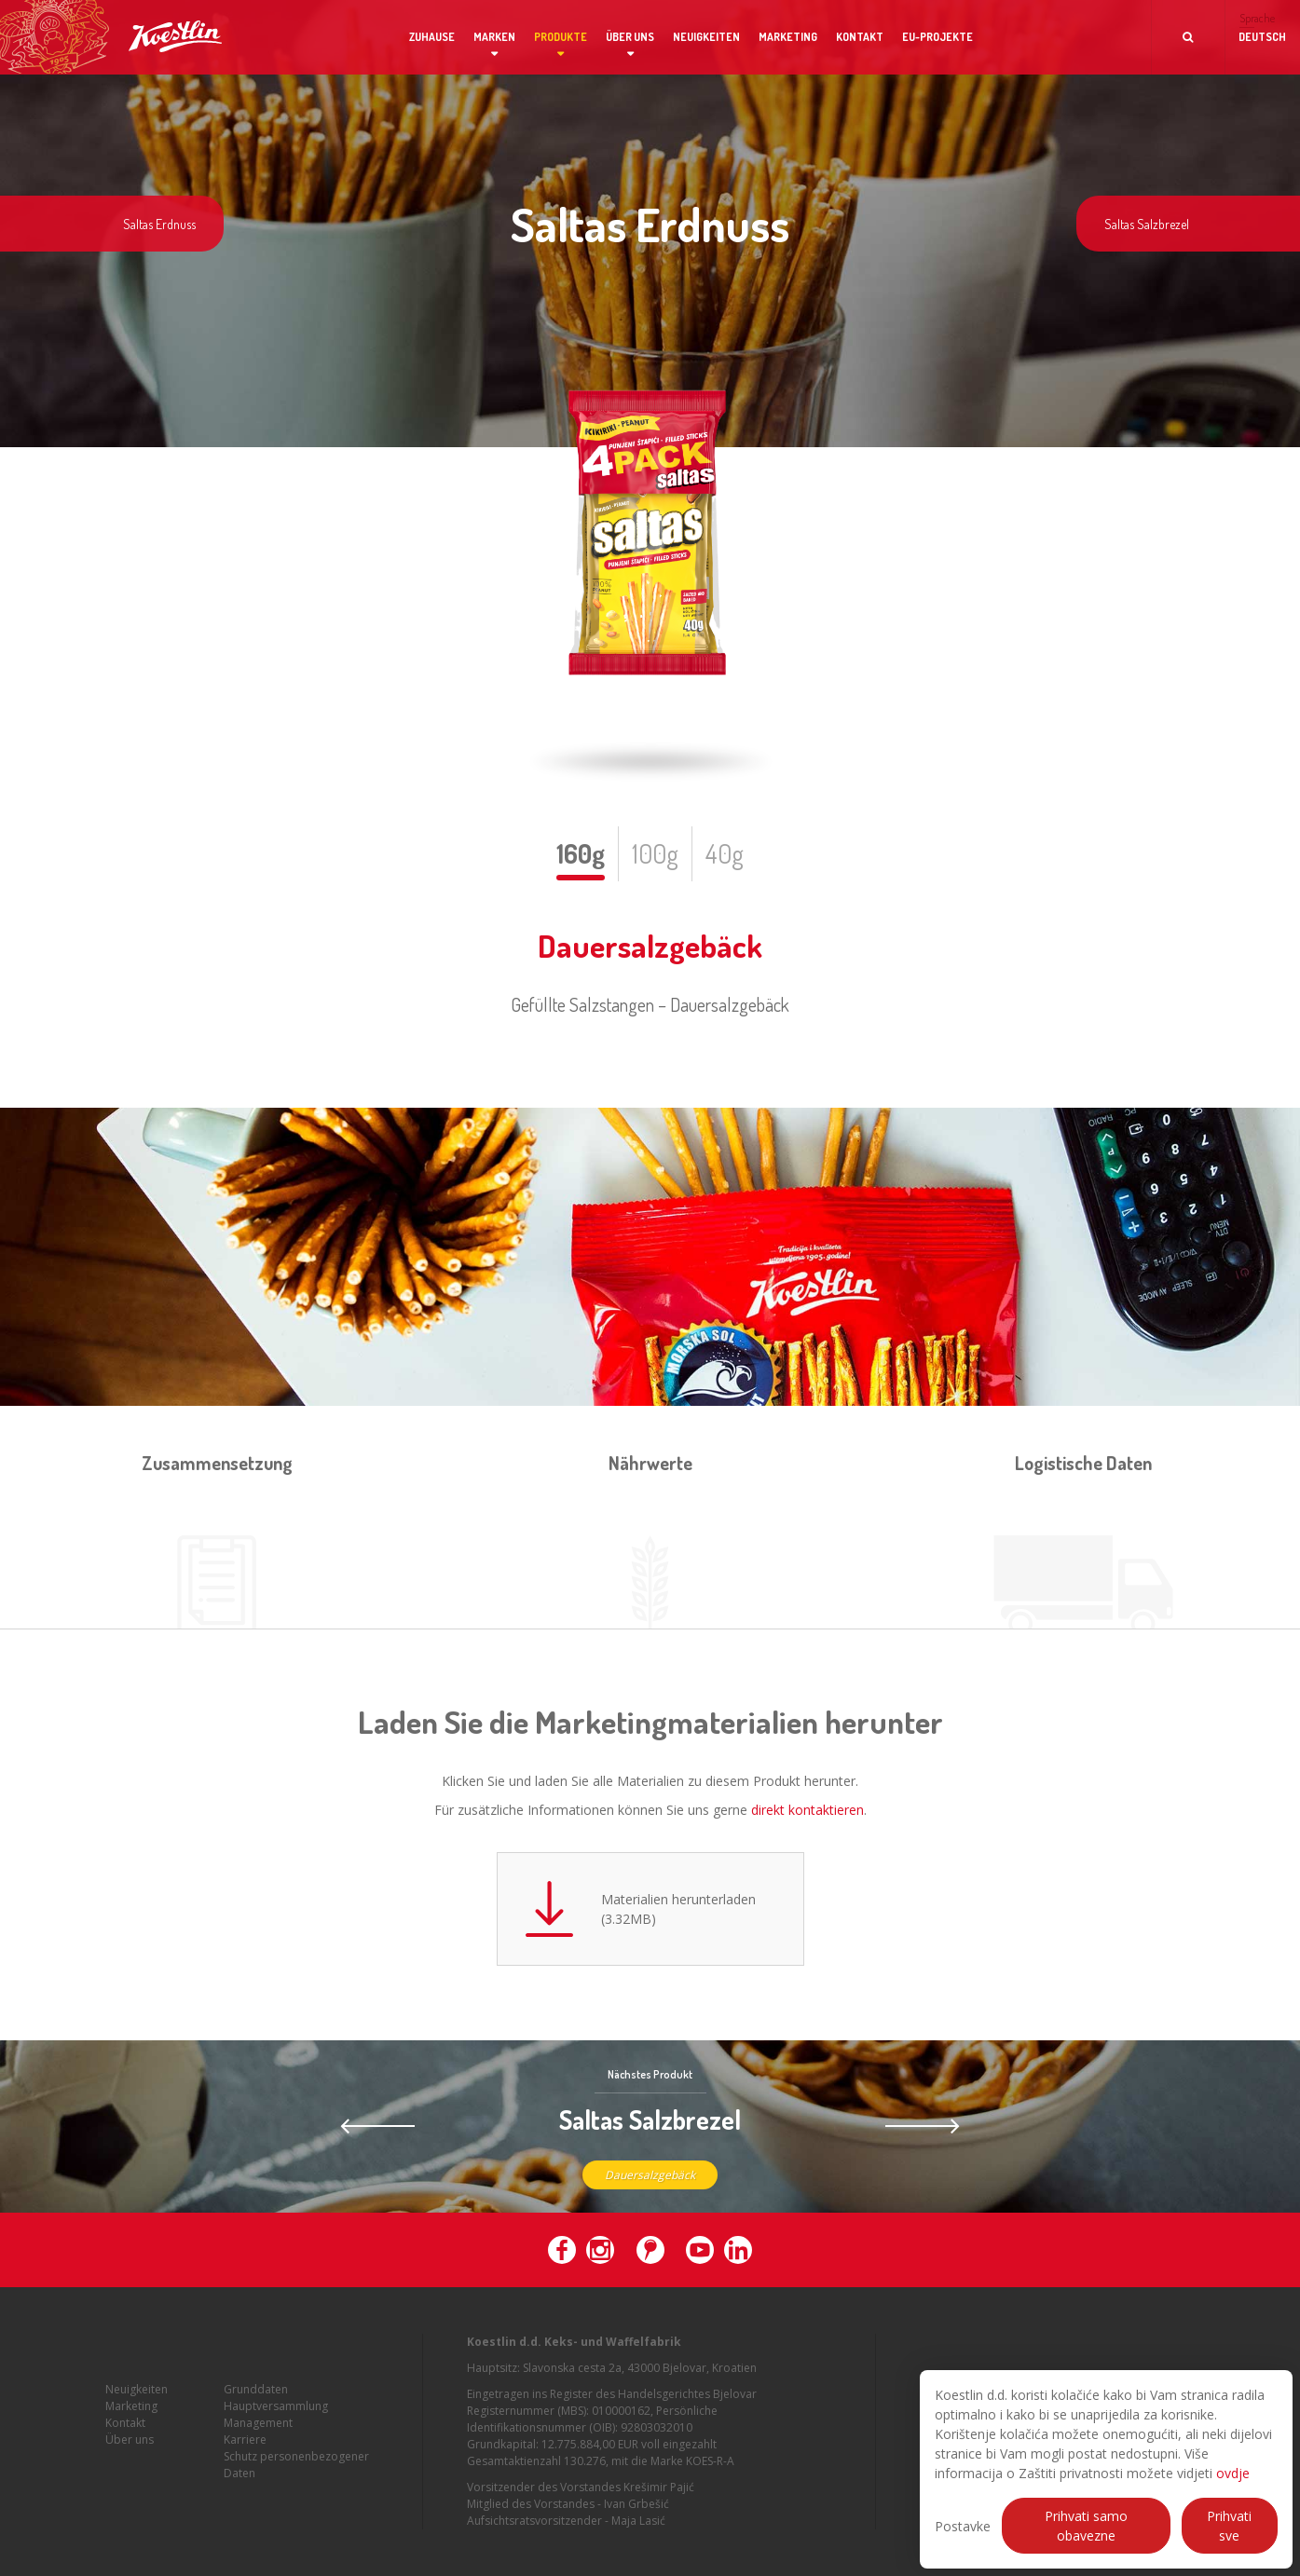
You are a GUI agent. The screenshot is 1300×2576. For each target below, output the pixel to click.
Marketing (788, 37)
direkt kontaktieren (807, 1810)
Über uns (630, 37)
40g (724, 853)
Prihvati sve (1229, 2525)
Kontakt (859, 37)
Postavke (963, 2526)
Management (258, 2430)
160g (580, 853)
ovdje (1233, 2473)
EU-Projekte (937, 37)
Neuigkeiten (706, 37)
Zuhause (432, 37)
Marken (494, 37)
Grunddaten (256, 2397)
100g (655, 853)
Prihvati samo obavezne (1086, 2525)
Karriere (245, 2447)
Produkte (560, 37)
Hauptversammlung (276, 2413)
